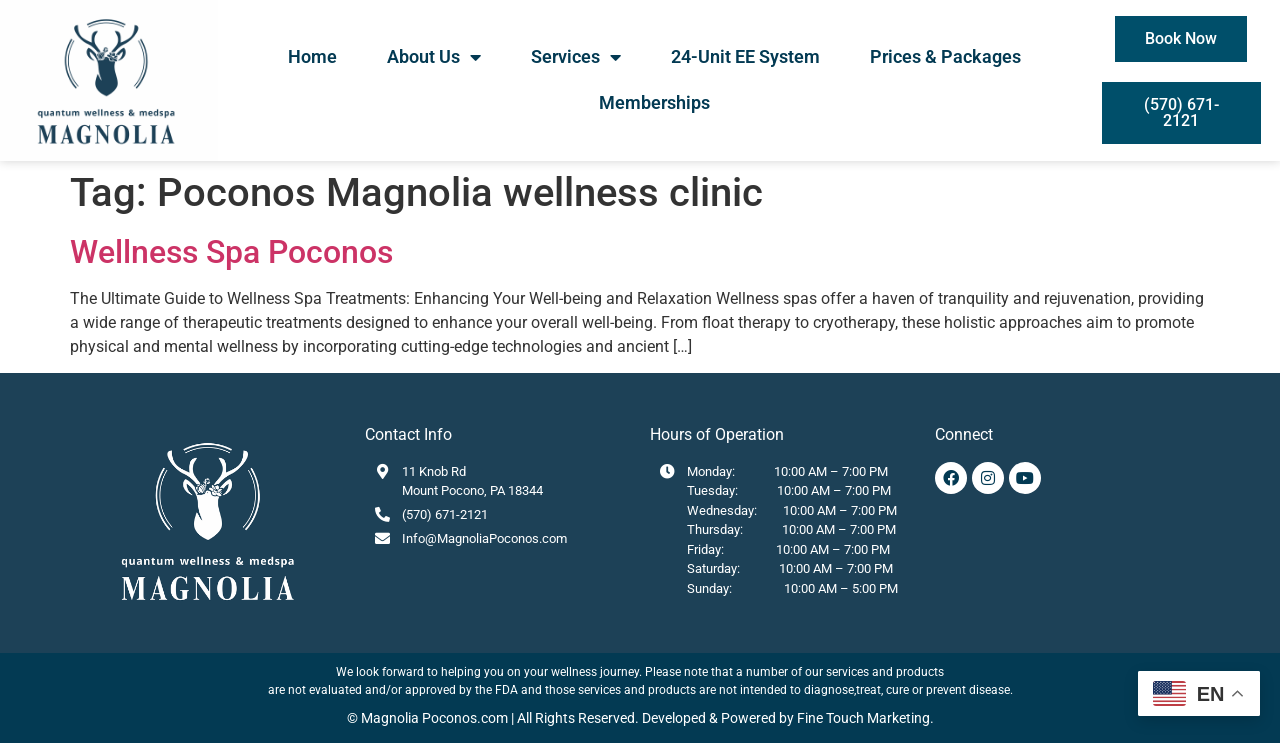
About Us (434, 57)
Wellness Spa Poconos (231, 252)
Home (312, 56)
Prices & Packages (945, 56)
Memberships (654, 102)
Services (576, 57)
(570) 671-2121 (445, 514)
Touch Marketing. (878, 718)
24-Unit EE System (745, 56)
